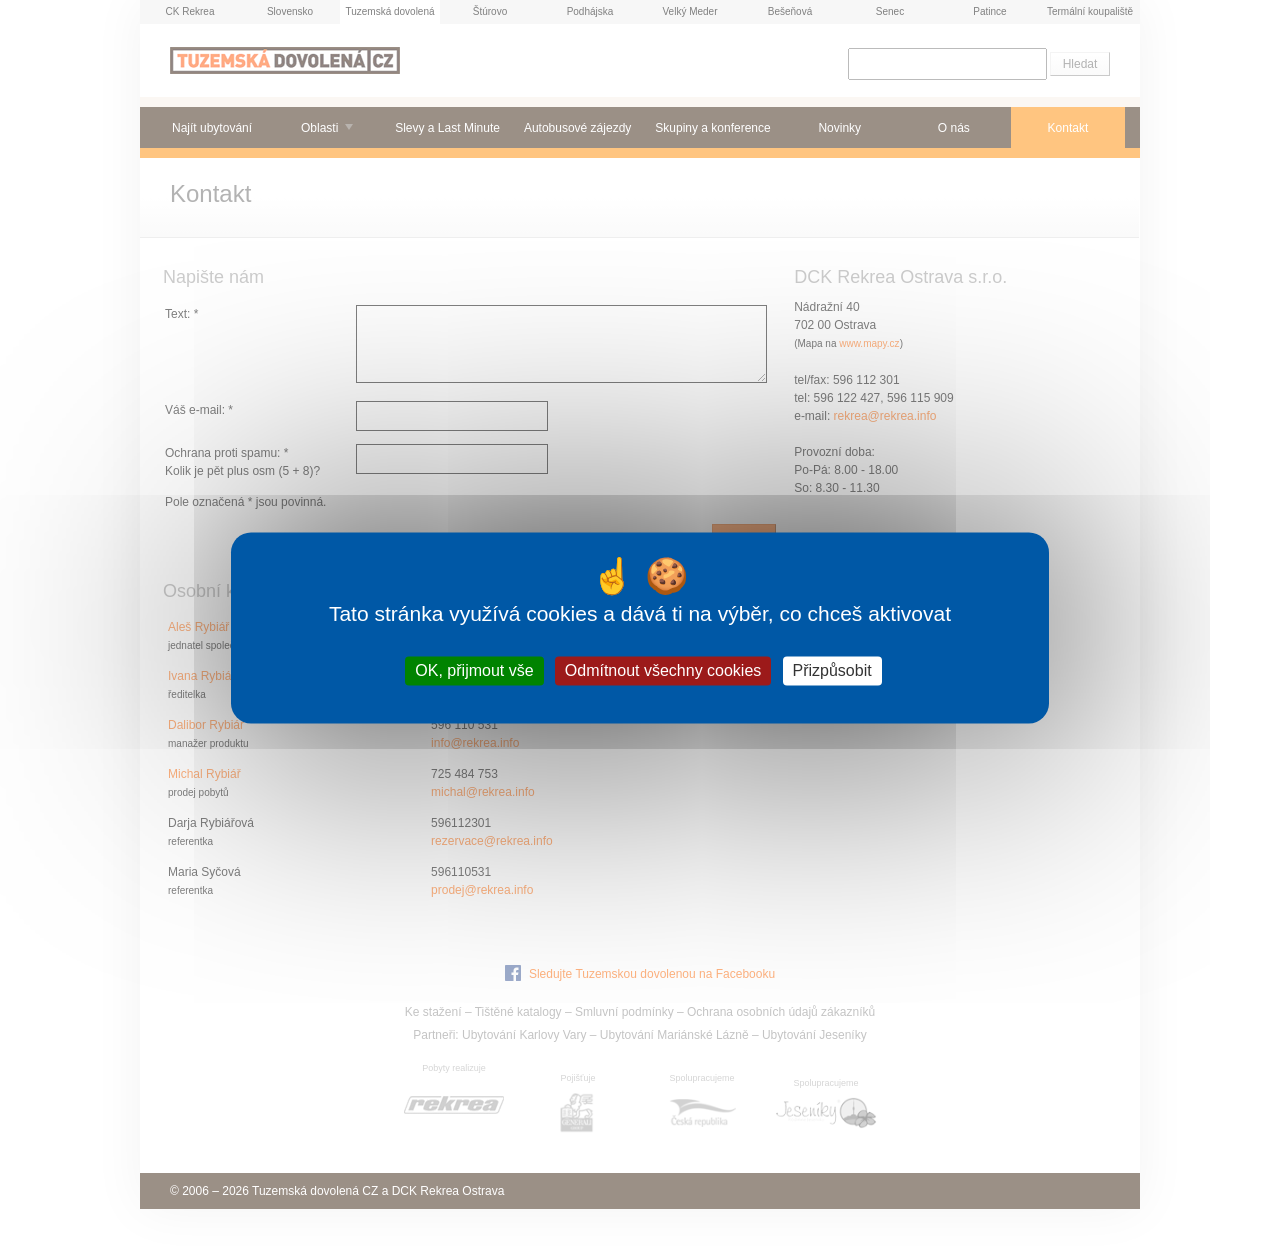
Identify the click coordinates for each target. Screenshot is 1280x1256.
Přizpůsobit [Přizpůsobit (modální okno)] (832, 670)
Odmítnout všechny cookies (663, 670)
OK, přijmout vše (474, 670)
